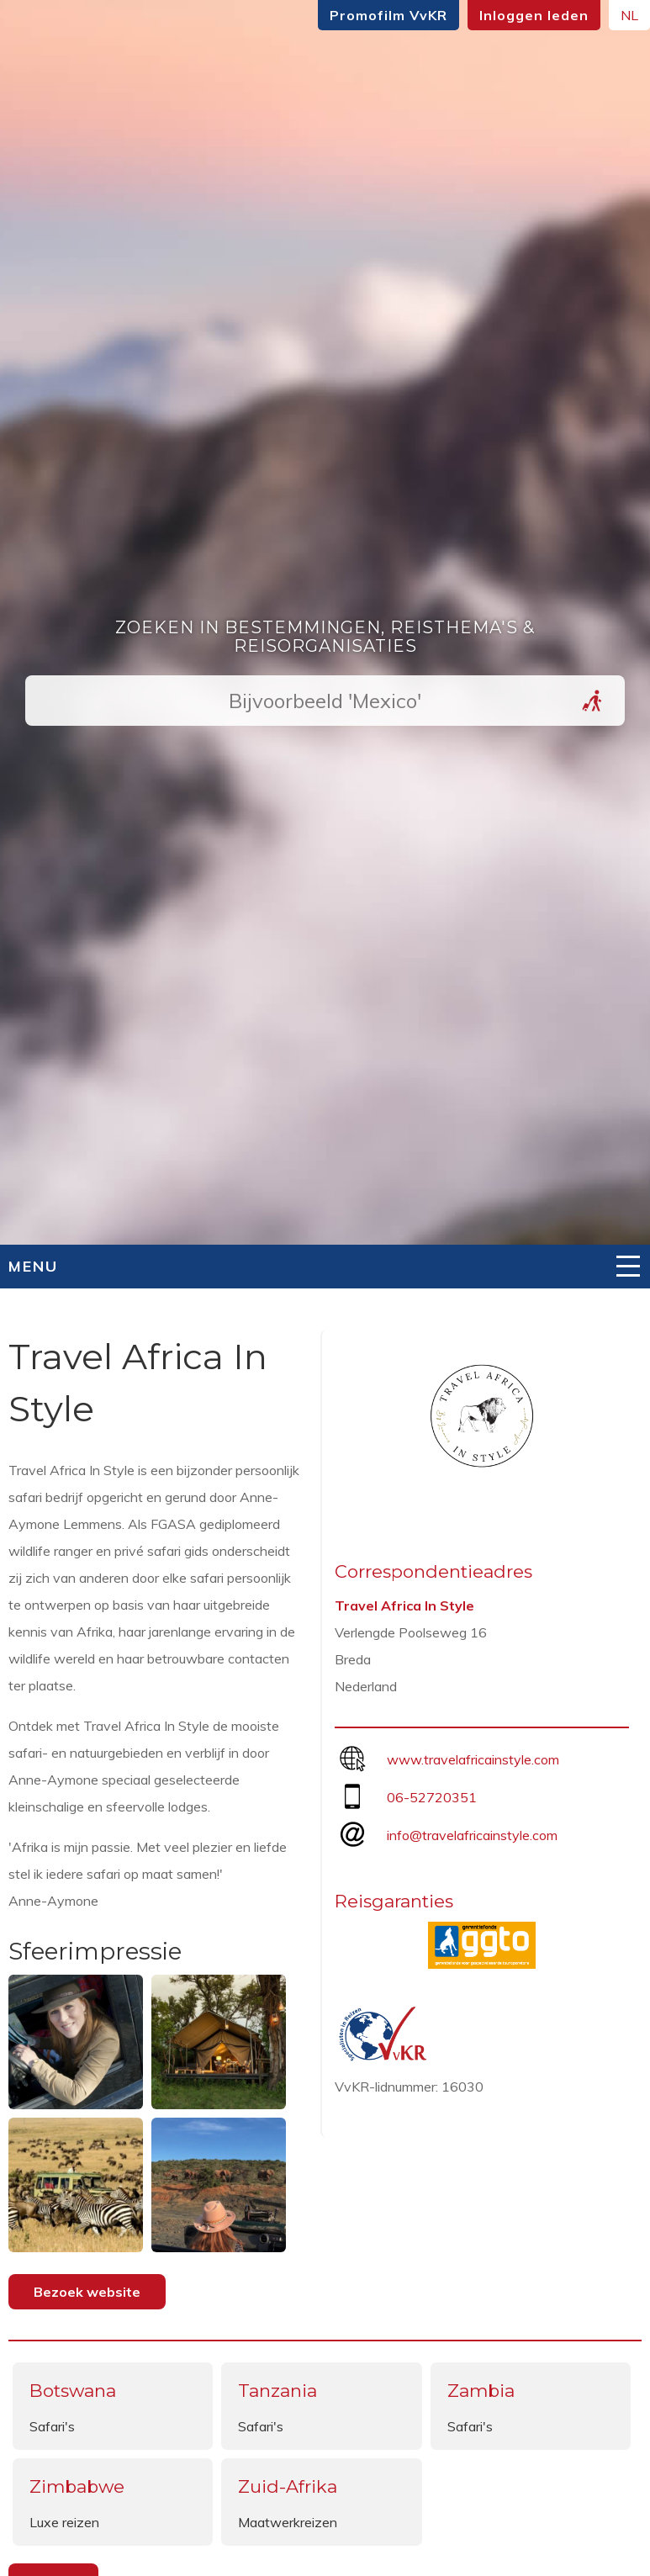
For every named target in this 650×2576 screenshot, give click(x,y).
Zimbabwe (76, 2486)
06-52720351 (432, 1797)
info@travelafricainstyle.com (472, 1835)
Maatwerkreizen (287, 2522)
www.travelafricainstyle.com (473, 1759)
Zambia (481, 2390)
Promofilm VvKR (388, 15)
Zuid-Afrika (287, 2486)
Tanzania (277, 2390)
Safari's (52, 2426)
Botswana (72, 2390)
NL (629, 15)
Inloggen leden (534, 15)
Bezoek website (87, 2291)
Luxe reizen (64, 2522)
